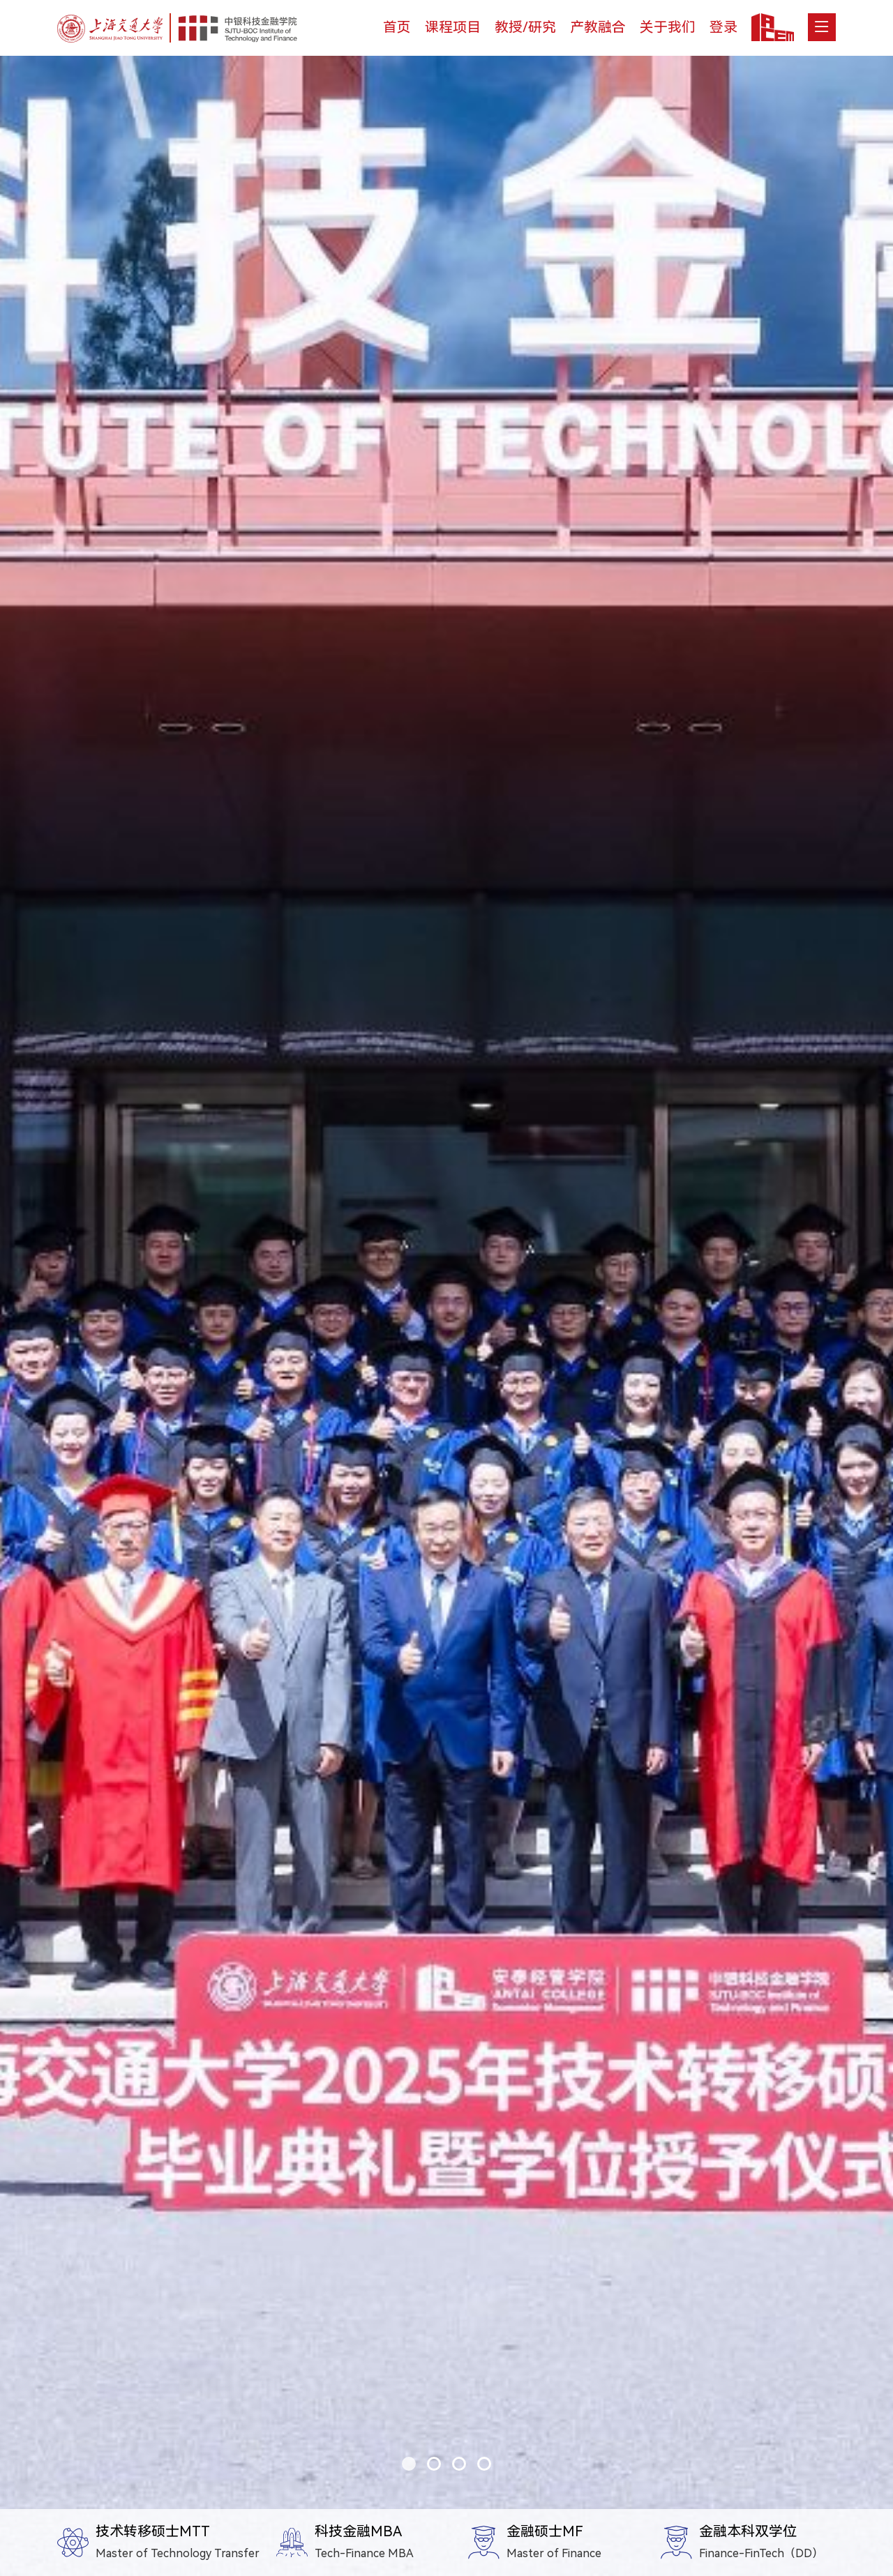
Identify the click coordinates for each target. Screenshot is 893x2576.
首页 (397, 27)
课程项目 (453, 27)
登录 (723, 27)
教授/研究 (525, 27)
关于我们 (668, 27)
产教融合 (598, 27)
